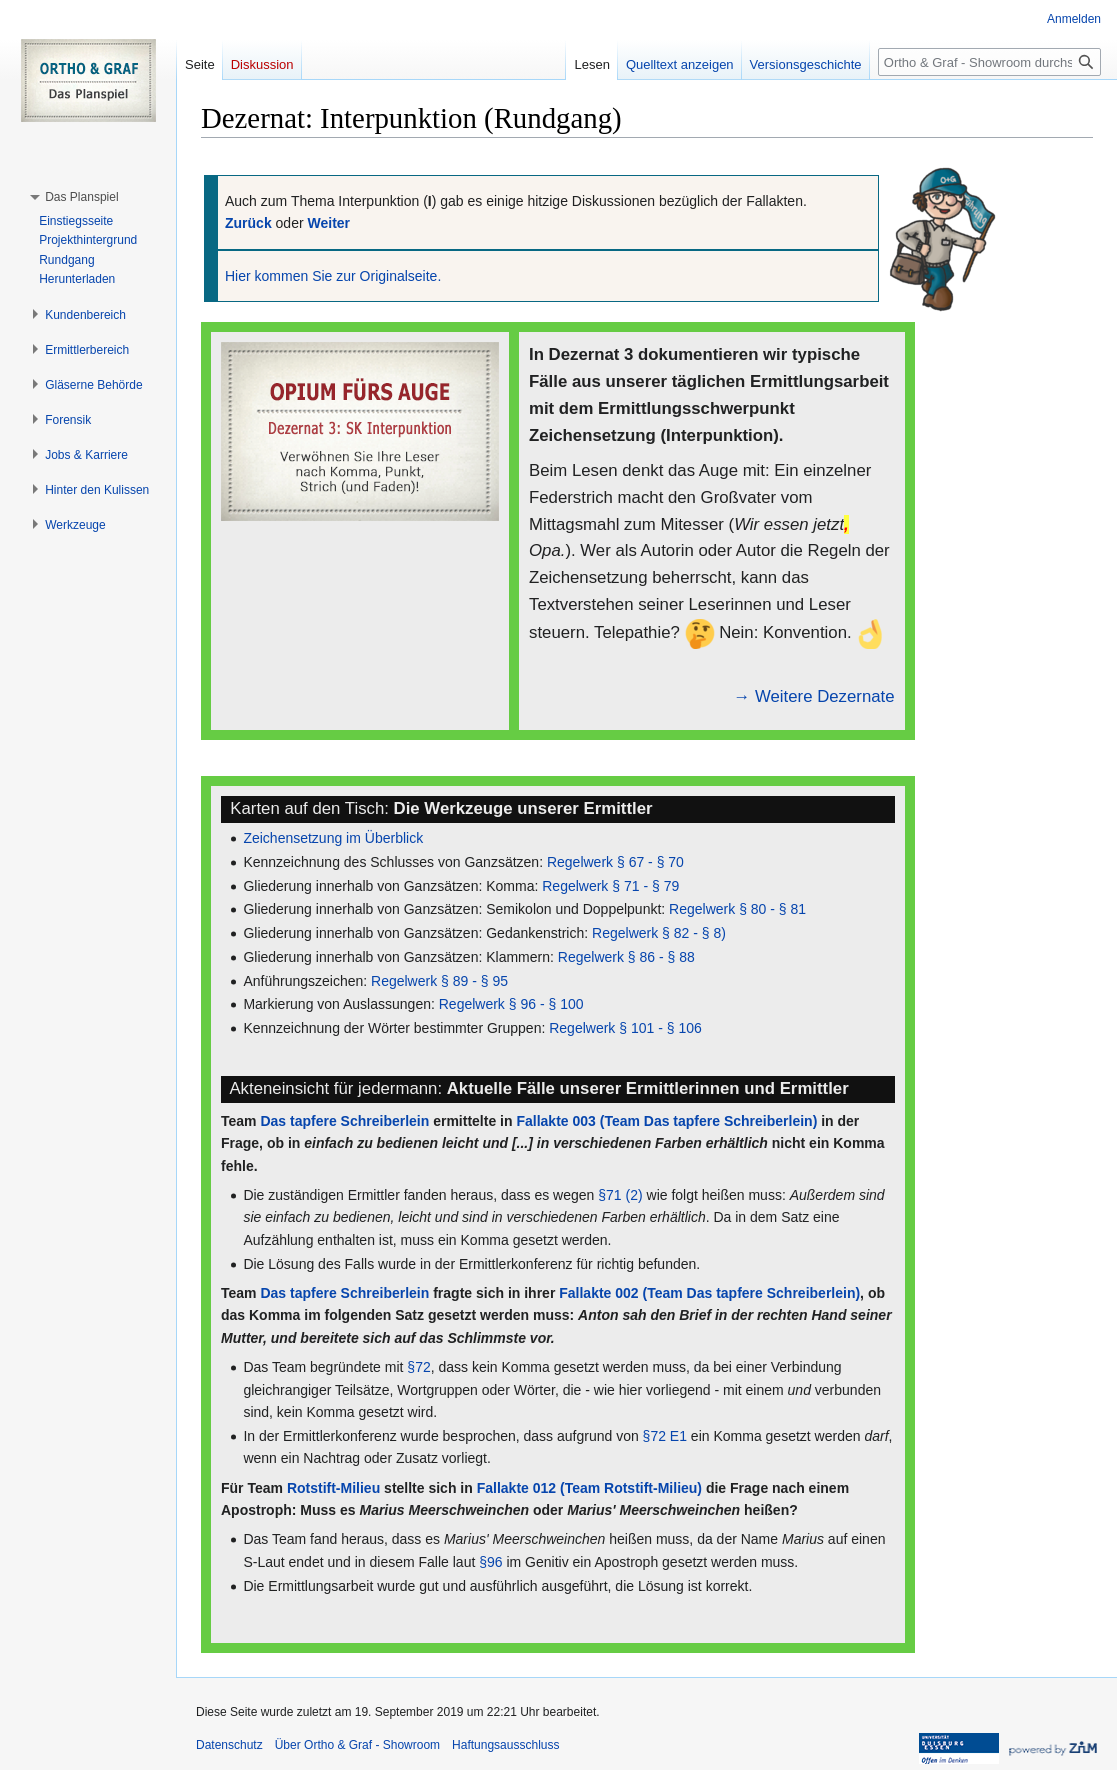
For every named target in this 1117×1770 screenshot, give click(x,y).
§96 (490, 1562)
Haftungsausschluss (505, 1745)
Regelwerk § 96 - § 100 (511, 1004)
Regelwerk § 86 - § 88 (626, 957)
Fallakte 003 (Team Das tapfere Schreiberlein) (666, 1121)
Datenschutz (229, 1745)
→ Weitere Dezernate (814, 696)
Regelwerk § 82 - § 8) (659, 933)
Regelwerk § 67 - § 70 (615, 862)
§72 (418, 1367)
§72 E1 (665, 1436)
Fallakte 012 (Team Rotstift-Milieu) (589, 1488)
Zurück (248, 223)
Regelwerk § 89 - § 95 (439, 981)
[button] (81, 197)
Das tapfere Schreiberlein (344, 1121)
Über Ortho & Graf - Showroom (357, 1745)
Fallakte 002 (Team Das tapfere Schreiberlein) (709, 1293)
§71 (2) (620, 1195)
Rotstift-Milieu (333, 1488)
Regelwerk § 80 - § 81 (737, 909)
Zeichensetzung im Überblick (333, 838)
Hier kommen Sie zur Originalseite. (333, 276)
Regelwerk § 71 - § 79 (610, 886)
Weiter (329, 223)
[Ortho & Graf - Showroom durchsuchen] (989, 62)
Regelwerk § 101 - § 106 (625, 1028)
